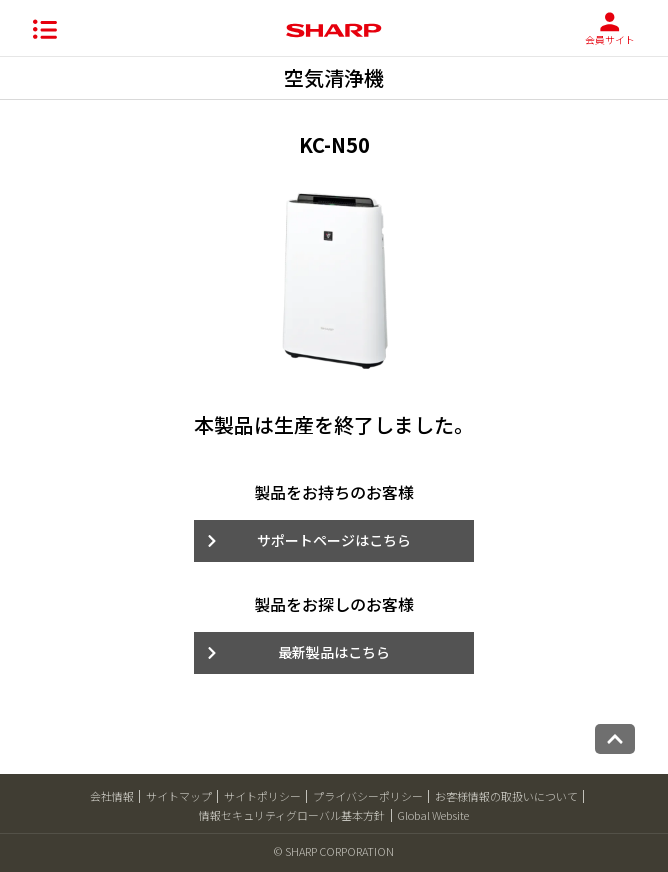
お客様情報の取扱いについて (506, 796)
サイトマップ (179, 796)
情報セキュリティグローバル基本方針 (292, 815)
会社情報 (112, 796)
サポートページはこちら (334, 540)
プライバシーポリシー (368, 796)
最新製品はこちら (334, 652)
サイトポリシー (262, 796)
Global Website (433, 815)
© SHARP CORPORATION (334, 851)
